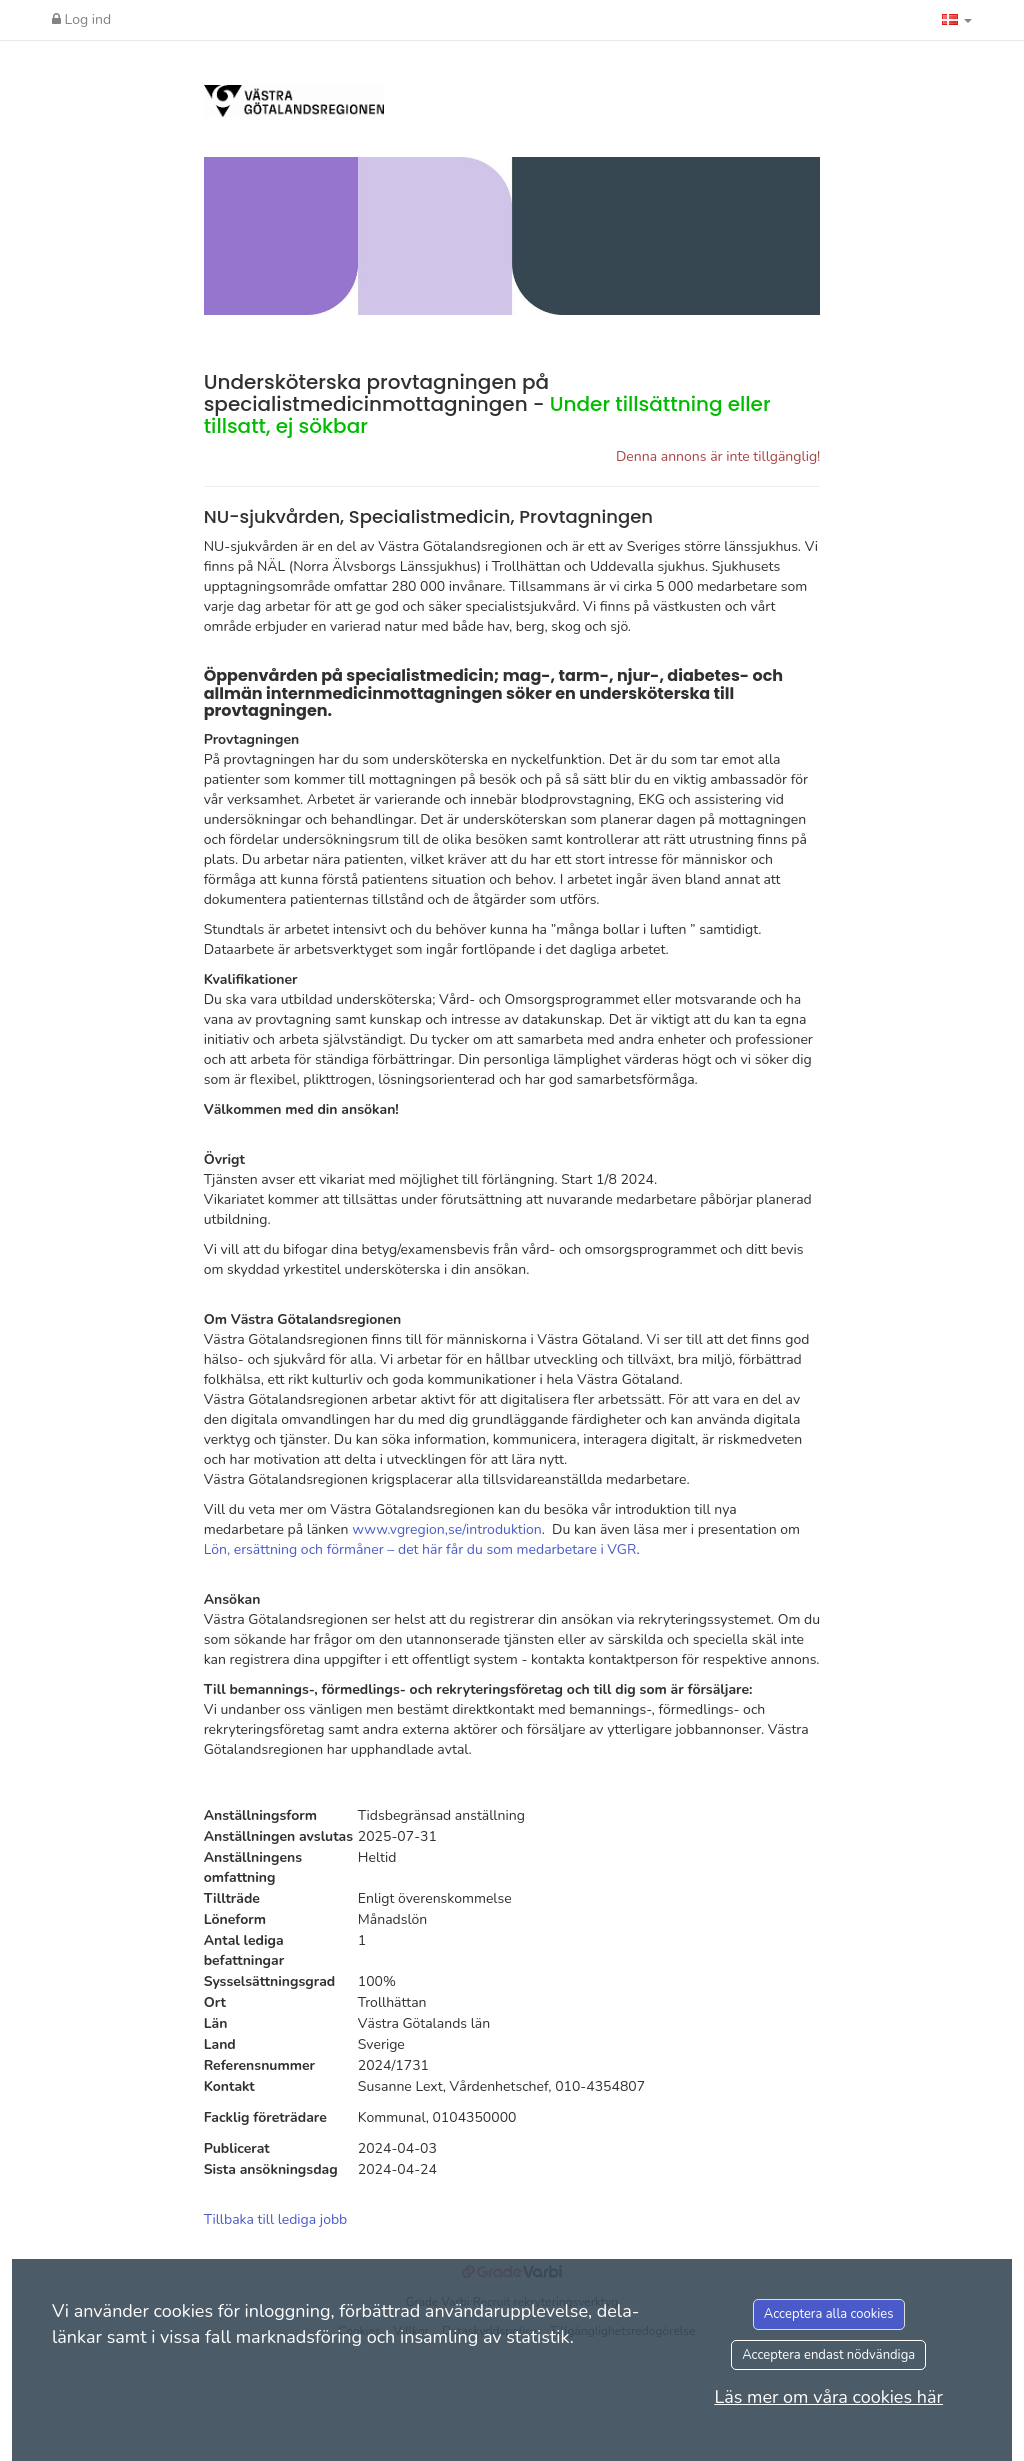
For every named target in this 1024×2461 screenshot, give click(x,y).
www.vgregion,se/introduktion (447, 1529)
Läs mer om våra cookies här (828, 2397)
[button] (957, 20)
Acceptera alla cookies (829, 2314)
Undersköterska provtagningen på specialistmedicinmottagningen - (487, 404)
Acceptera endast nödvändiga (828, 2355)
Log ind (81, 19)
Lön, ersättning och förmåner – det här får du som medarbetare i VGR (420, 1549)
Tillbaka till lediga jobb (276, 2219)
